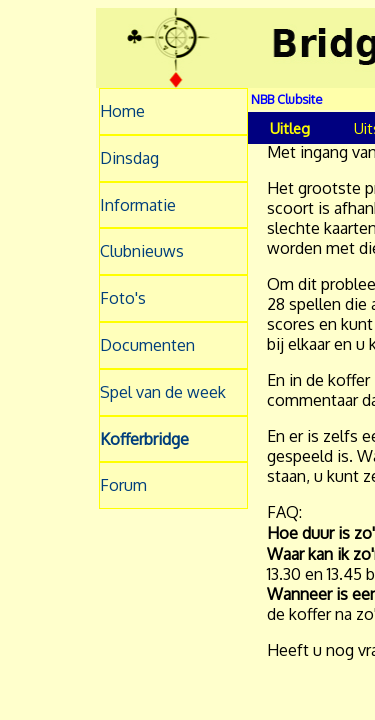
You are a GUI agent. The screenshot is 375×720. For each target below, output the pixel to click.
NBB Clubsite (286, 99)
